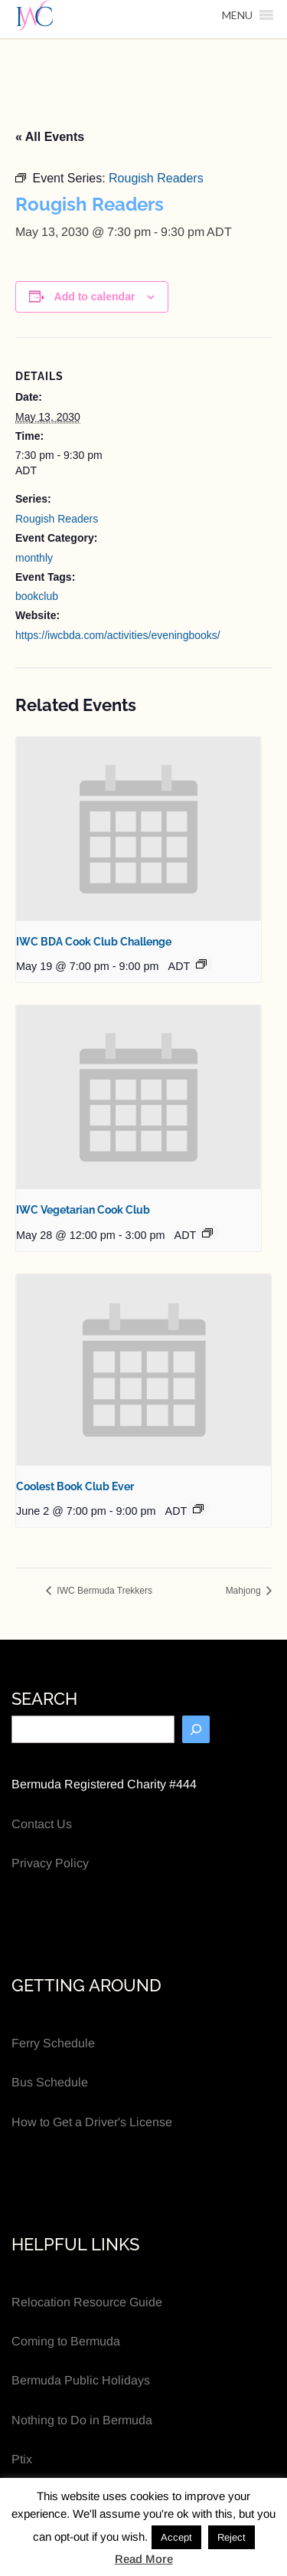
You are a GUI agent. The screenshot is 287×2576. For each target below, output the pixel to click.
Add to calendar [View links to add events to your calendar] (94, 296)
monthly (34, 558)
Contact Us (41, 1823)
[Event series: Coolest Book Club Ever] (198, 1508)
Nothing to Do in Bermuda (81, 2420)
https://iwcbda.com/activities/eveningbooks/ (117, 635)
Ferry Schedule (53, 2043)
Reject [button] (231, 2537)
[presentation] (138, 829)
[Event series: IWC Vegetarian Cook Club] (207, 1232)
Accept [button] (176, 2537)
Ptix (21, 2459)
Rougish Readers (56, 519)
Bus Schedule (49, 2082)
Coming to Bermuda (65, 2341)
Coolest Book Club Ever (75, 1486)
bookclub (36, 596)
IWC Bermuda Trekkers (103, 1590)
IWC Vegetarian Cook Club (83, 1210)
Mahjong (244, 1590)
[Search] (196, 1729)
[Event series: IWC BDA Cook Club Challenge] (201, 963)
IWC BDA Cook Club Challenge (93, 942)
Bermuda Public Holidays (80, 2380)
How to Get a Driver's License (91, 2122)
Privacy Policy (50, 1863)
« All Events (49, 136)
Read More (144, 2558)
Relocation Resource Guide (86, 2302)
